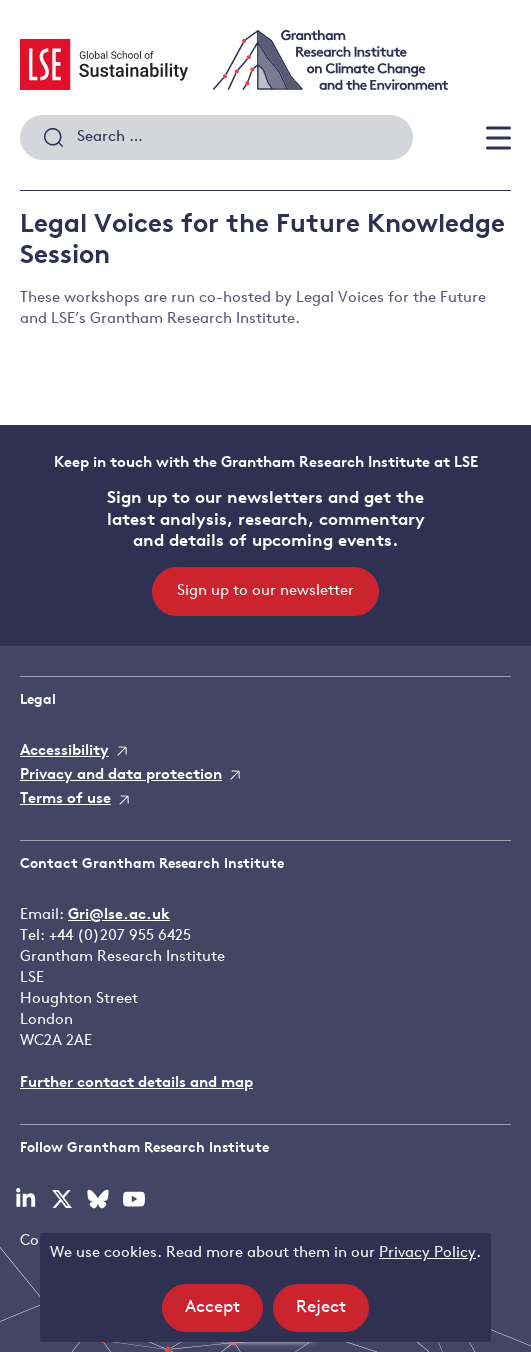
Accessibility (64, 751)
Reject (332, 1313)
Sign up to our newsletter (265, 591)
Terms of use (65, 799)
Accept (224, 1313)
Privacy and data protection (121, 775)
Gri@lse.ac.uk (119, 915)
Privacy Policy (427, 1253)
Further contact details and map (136, 1083)
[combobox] (216, 138)
